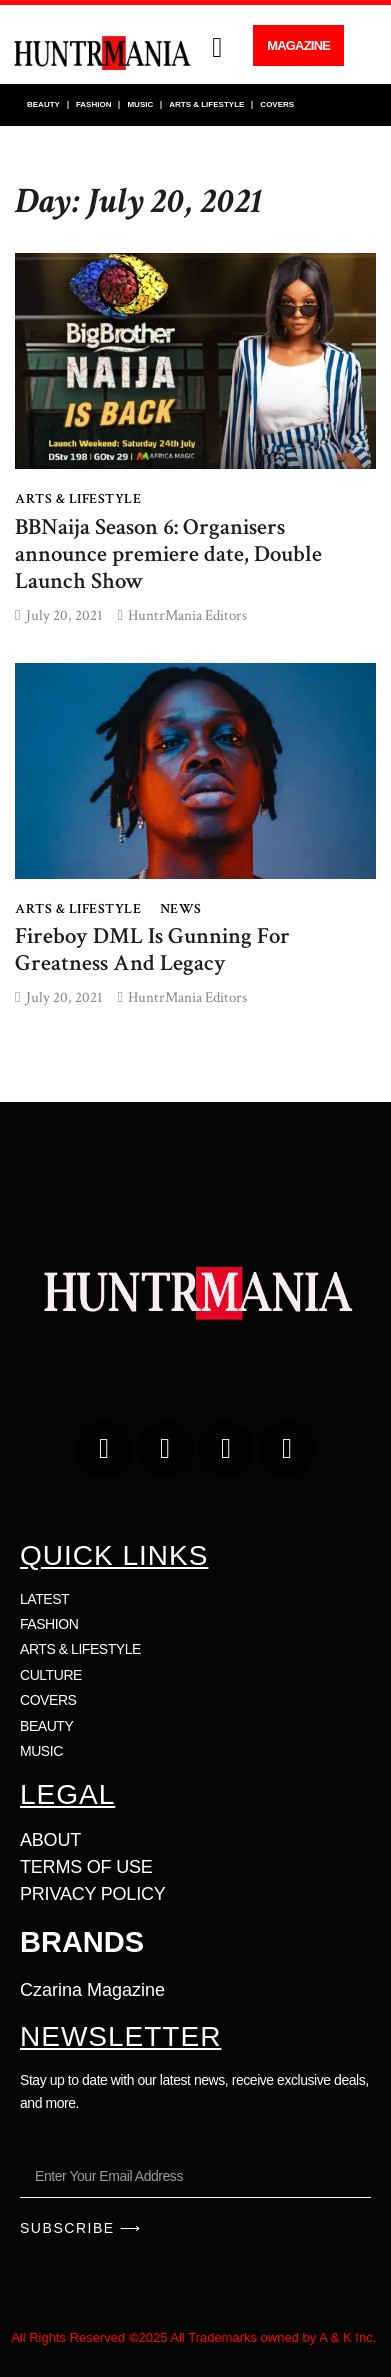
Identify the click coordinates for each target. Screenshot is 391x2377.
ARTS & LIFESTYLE (206, 104)
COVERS (277, 104)
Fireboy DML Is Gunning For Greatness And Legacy (152, 950)
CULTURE (51, 1675)
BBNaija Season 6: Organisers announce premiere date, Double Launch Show (168, 554)
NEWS (181, 909)
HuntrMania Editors (187, 615)
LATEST (44, 1599)
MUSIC (140, 104)
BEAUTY (43, 104)
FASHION (94, 104)
